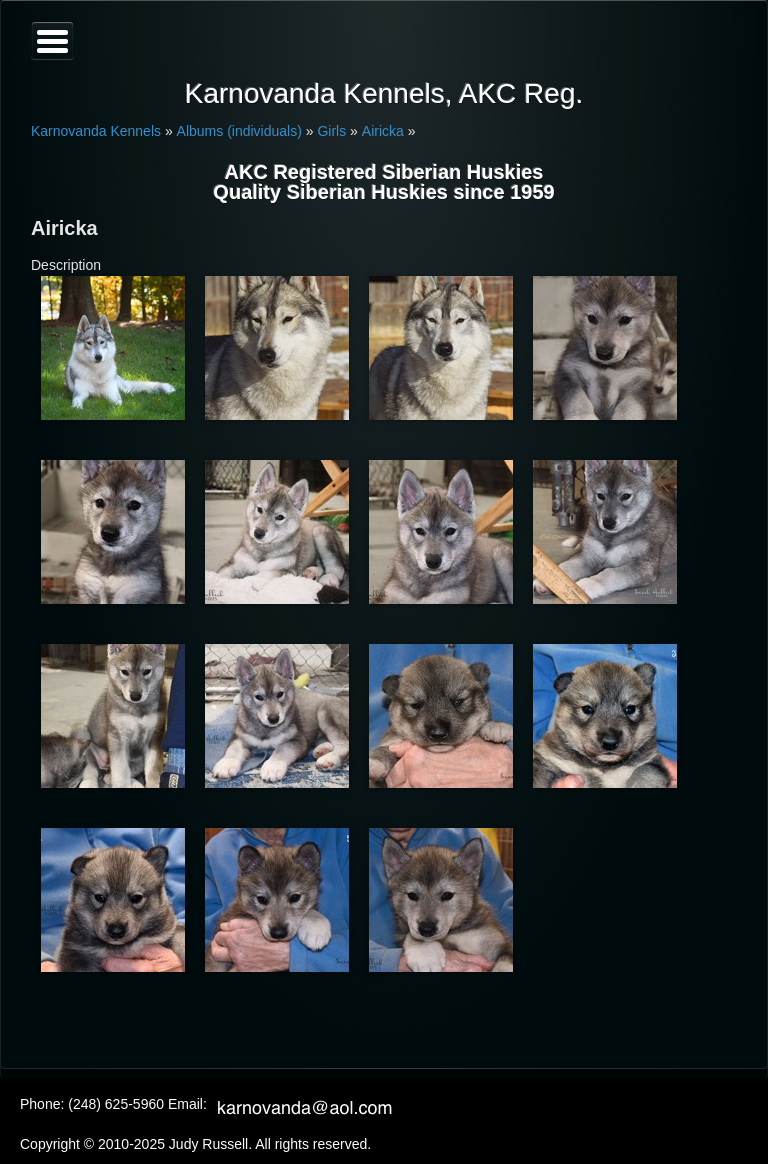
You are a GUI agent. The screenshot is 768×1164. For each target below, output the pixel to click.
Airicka (383, 131)
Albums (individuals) (239, 131)
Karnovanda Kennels (96, 131)
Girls (331, 131)
